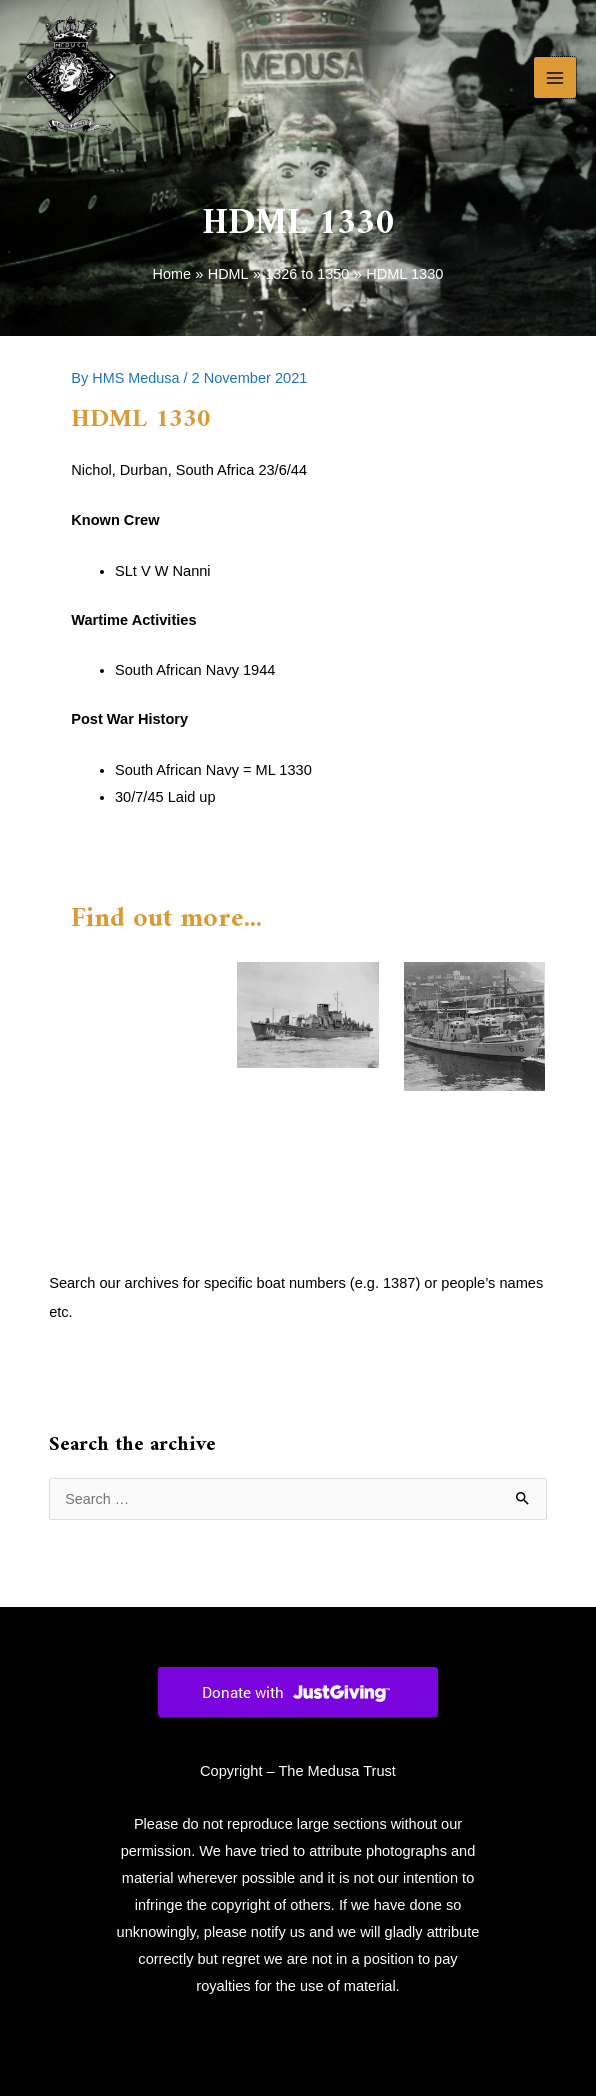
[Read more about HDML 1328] (474, 1029)
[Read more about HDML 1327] (307, 1018)
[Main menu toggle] (555, 80)
